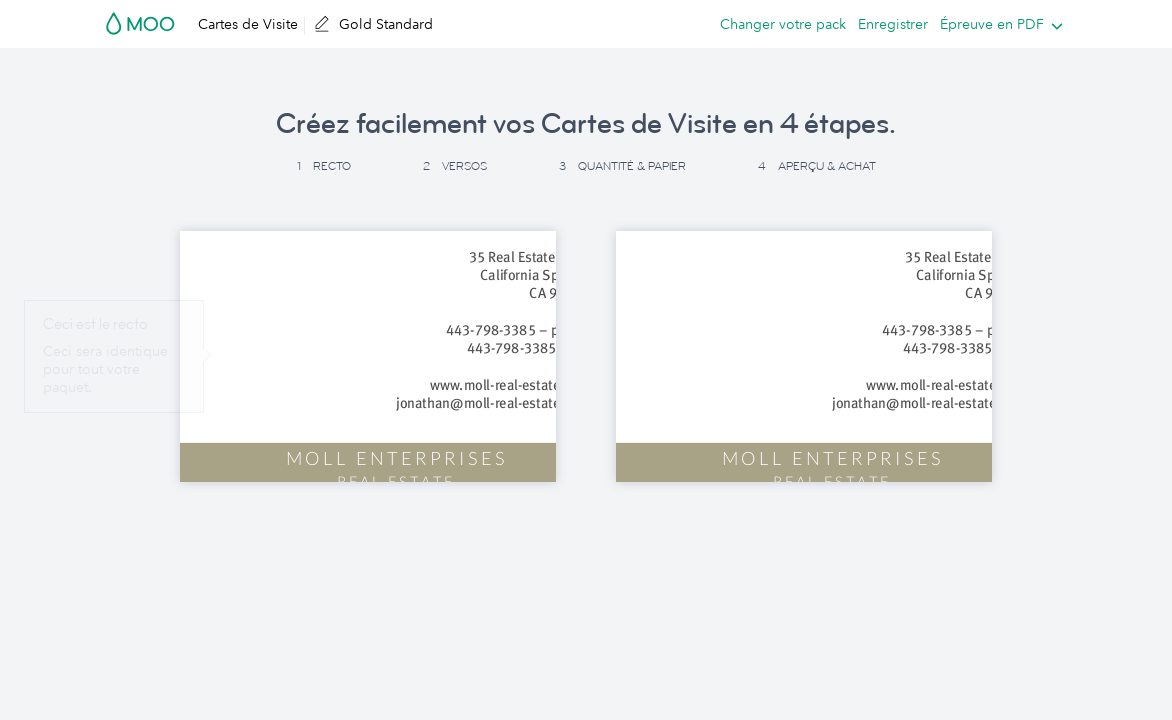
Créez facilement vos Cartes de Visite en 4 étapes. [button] (586, 124)
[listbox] (997, 24)
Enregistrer (893, 24)
